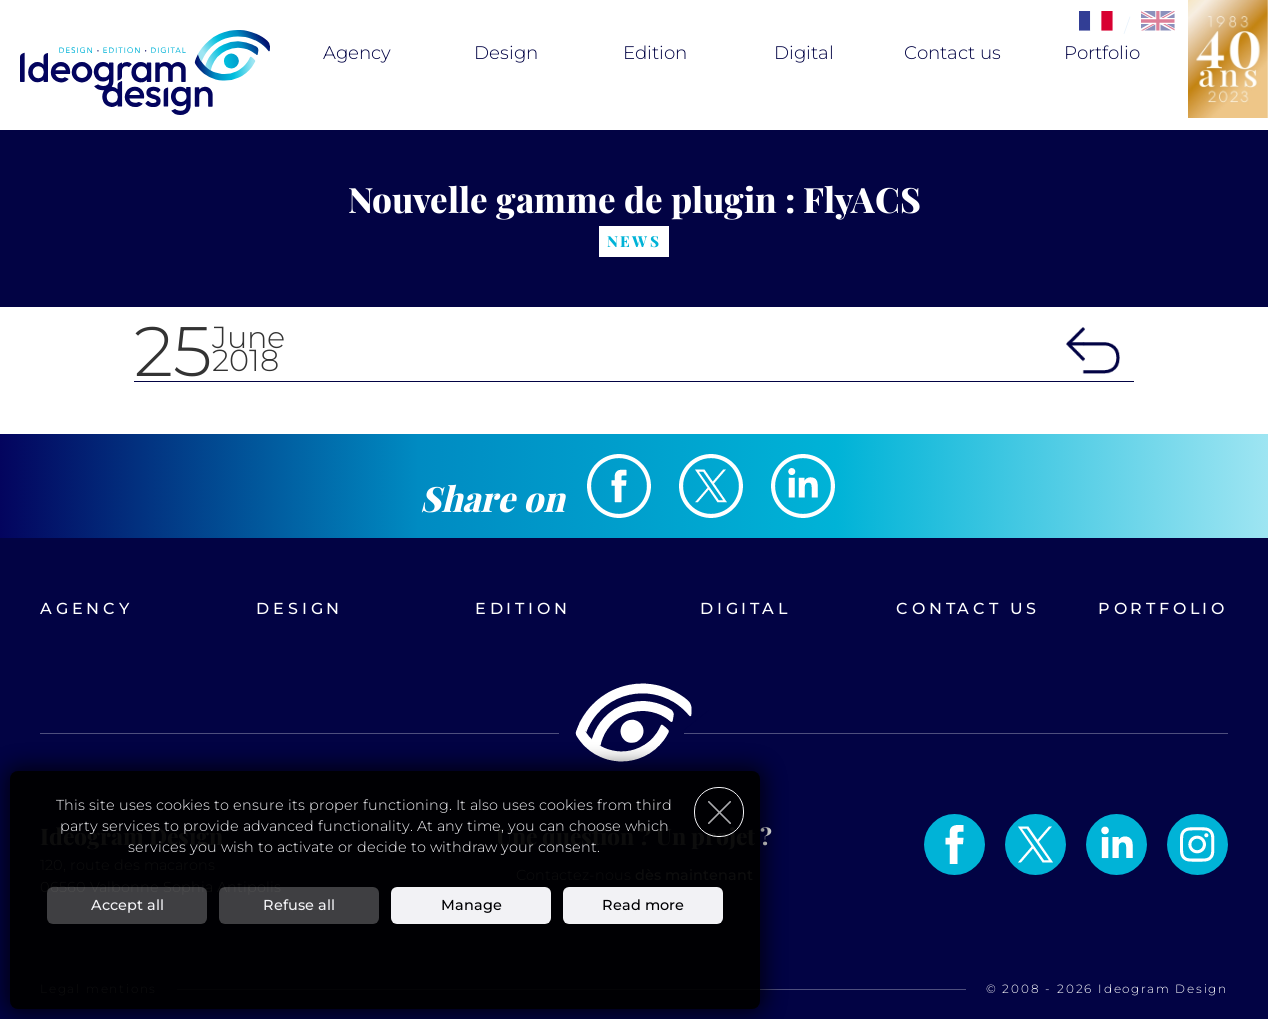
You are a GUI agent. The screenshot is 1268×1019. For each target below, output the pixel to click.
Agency (357, 53)
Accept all (127, 904)
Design (506, 53)
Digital (804, 53)
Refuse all (299, 904)
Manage (471, 904)
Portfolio (1102, 53)
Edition (655, 53)
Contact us (952, 53)
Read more (643, 904)
